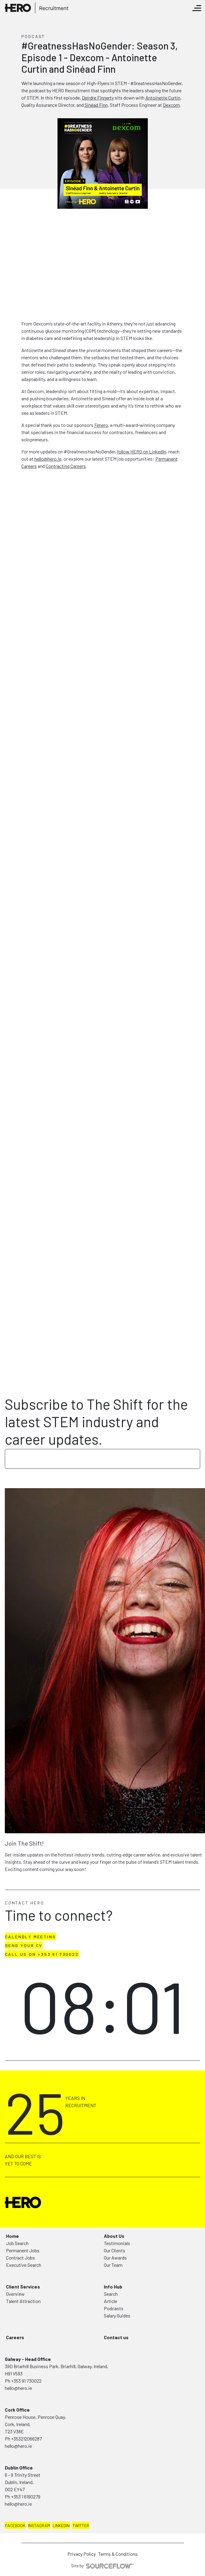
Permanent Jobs (22, 2250)
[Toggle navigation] (197, 8)
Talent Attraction (23, 2301)
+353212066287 (26, 2438)
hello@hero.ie (47, 459)
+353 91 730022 (26, 2381)
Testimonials (117, 2243)
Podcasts (113, 2308)
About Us (114, 2236)
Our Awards (115, 2257)
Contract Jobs (20, 2257)
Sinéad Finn (96, 105)
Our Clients (114, 2250)
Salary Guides (117, 2315)
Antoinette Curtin (162, 97)
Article (110, 2301)
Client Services (23, 2286)
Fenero (101, 425)
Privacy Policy (81, 2554)
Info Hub (113, 2286)
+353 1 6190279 (25, 2496)
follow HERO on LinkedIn (141, 451)
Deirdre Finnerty (98, 97)
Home (12, 2236)
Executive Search (23, 2265)
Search (111, 2294)
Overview (15, 2294)
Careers (15, 2337)
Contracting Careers (66, 466)
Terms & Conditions (118, 2554)
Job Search (17, 2243)
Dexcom (171, 105)
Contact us (116, 2337)
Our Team (113, 2265)
